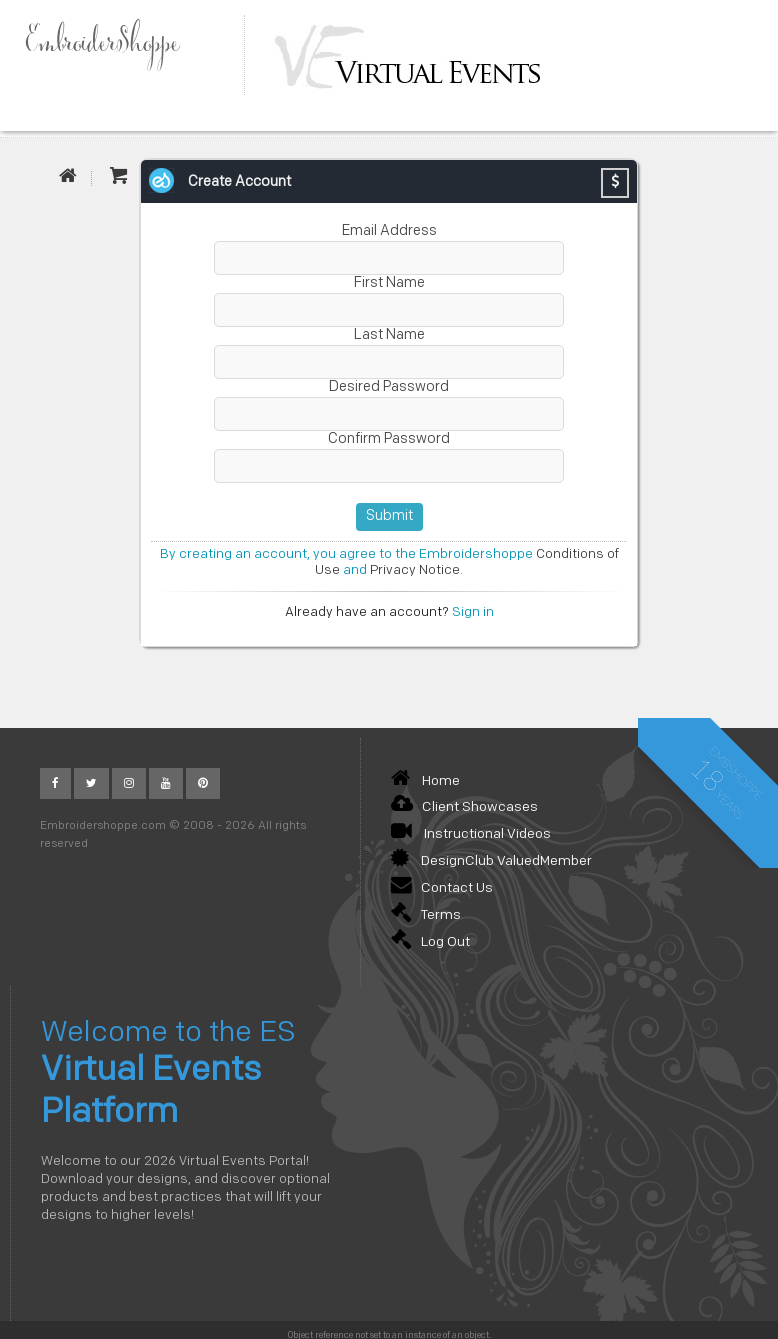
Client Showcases (464, 807)
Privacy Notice (415, 570)
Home (425, 781)
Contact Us (442, 888)
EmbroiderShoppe (111, 43)
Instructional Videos (471, 834)
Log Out (430, 942)
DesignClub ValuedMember (491, 861)
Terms (426, 915)
